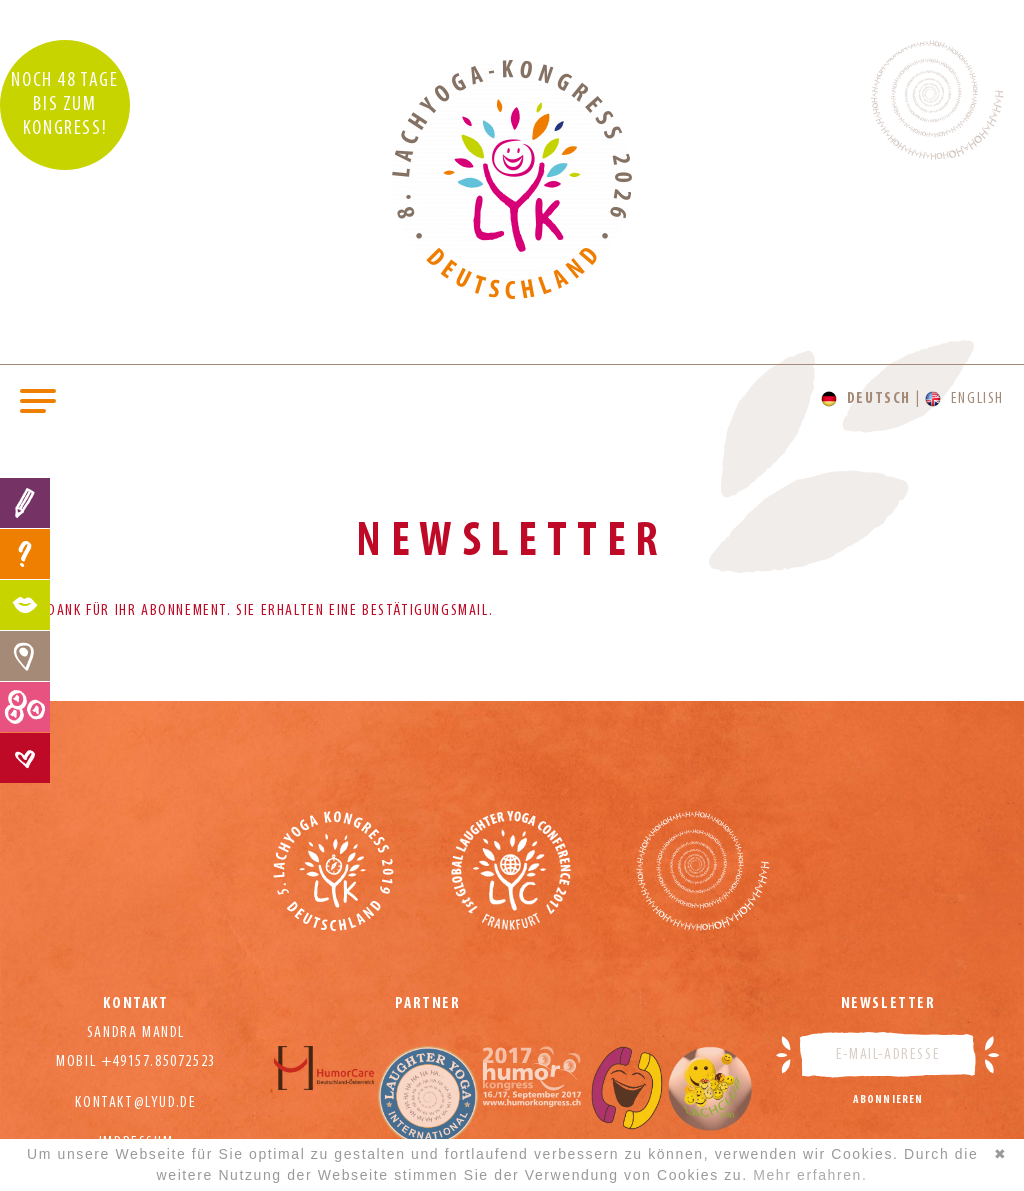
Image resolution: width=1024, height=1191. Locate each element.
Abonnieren (888, 1100)
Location (25, 656)
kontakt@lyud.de (135, 1103)
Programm (25, 605)
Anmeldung (25, 503)
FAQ (25, 554)
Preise (25, 707)
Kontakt (25, 758)
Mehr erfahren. (810, 1175)
